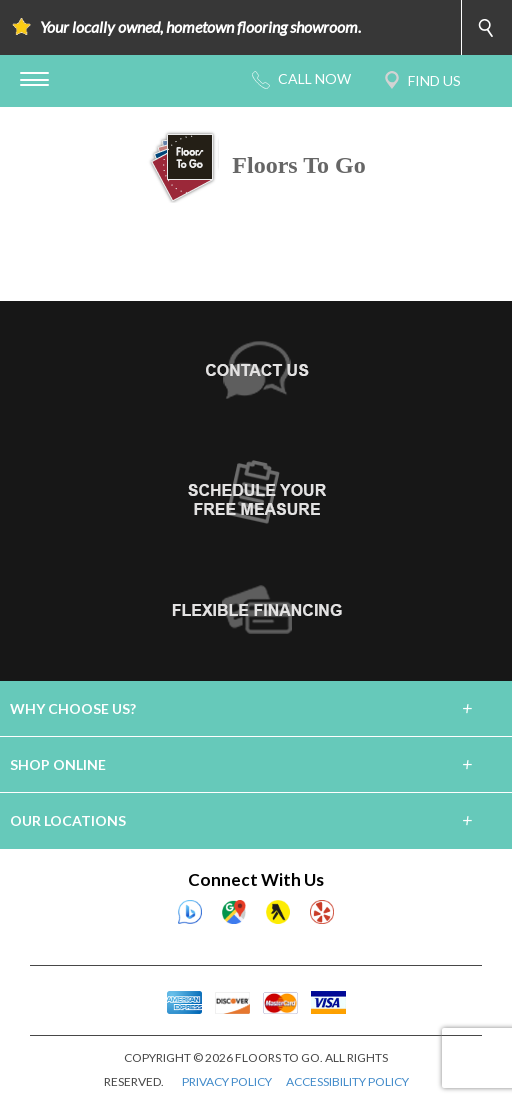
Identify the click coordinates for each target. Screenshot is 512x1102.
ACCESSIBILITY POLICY (347, 1081)
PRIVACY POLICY (227, 1081)
